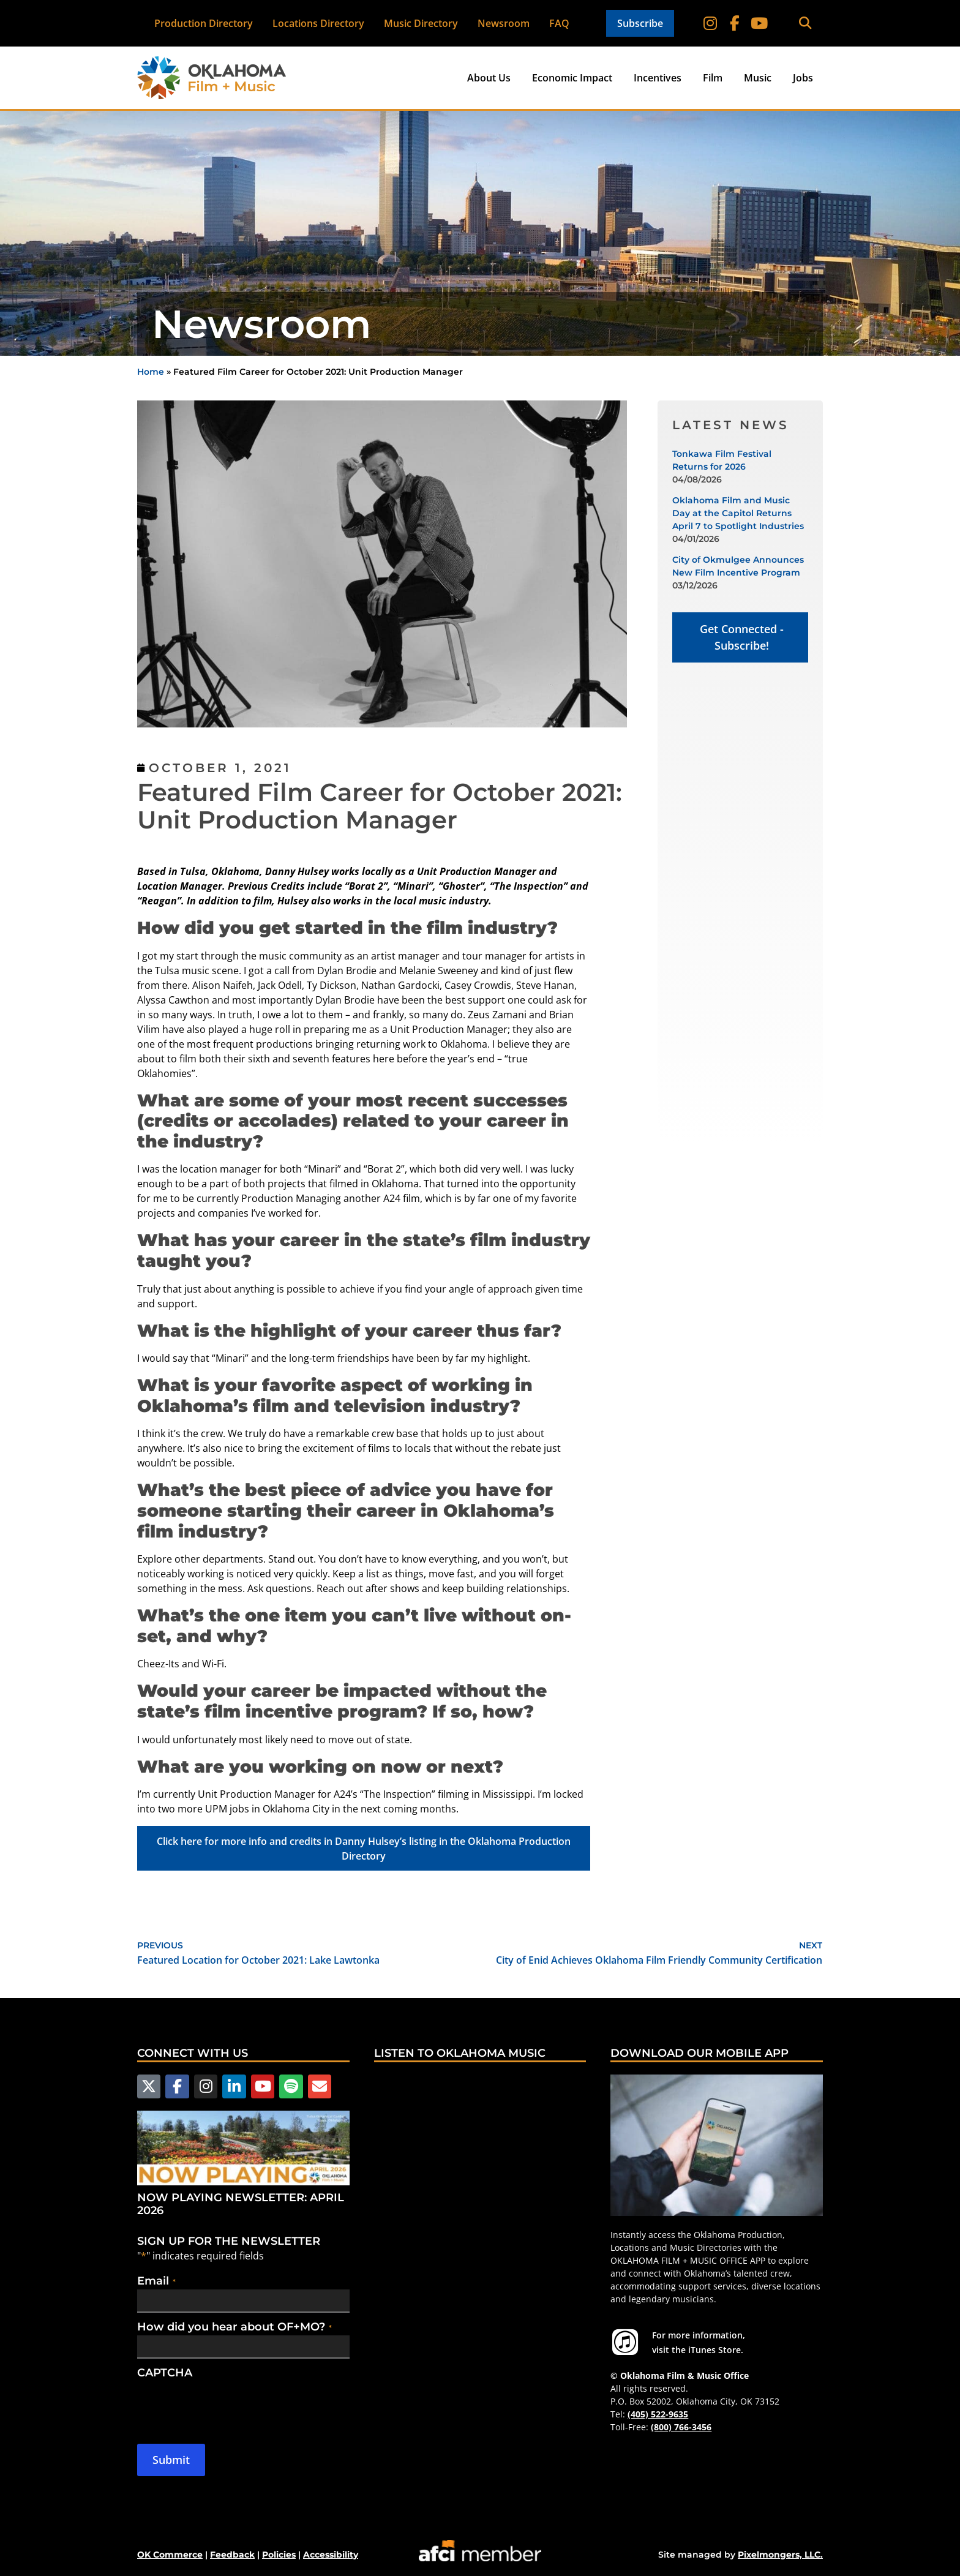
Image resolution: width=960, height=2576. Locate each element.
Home (150, 371)
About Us (489, 77)
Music (757, 77)
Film (712, 77)
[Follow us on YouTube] (262, 2086)
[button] (805, 23)
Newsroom (504, 23)
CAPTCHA (164, 2372)
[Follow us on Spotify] (290, 2086)
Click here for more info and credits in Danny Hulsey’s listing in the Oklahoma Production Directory (364, 1848)
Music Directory (421, 23)
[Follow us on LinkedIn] (234, 2086)
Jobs (803, 77)
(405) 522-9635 (658, 2414)
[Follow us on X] (148, 2086)
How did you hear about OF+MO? (234, 2326)
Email (156, 2280)
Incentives (657, 77)
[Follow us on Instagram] (205, 2086)
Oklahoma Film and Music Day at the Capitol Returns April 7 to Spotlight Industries (738, 513)
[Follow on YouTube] (759, 23)
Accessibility (330, 2554)
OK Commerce (170, 2554)
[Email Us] (319, 2086)
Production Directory (203, 23)
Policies (279, 2554)
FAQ (559, 23)
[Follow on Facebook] (735, 23)
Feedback (232, 2554)
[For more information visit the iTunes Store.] (625, 2342)
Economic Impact (572, 77)
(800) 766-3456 (681, 2427)
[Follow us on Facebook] (177, 2086)
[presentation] (230, 2404)
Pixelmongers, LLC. (780, 2554)
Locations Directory (318, 23)
